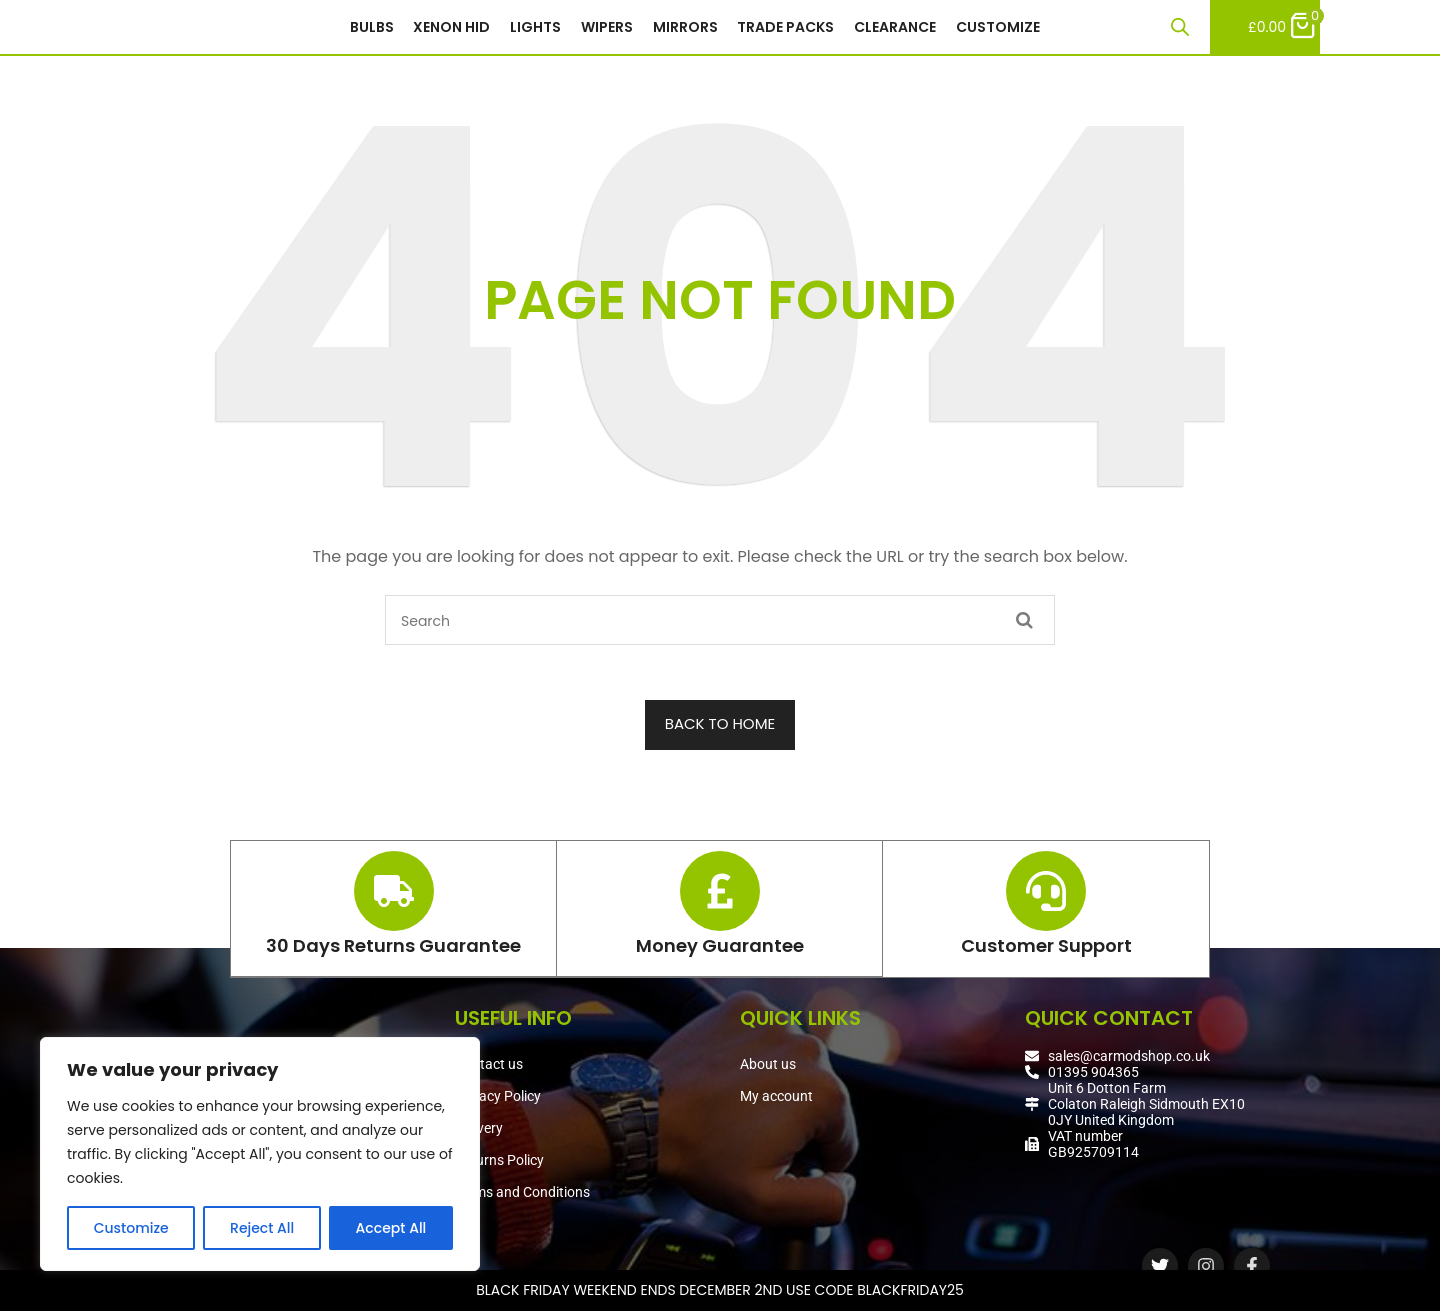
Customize (131, 1228)
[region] (260, 1154)
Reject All (262, 1228)
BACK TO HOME (720, 731)
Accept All (391, 1228)
